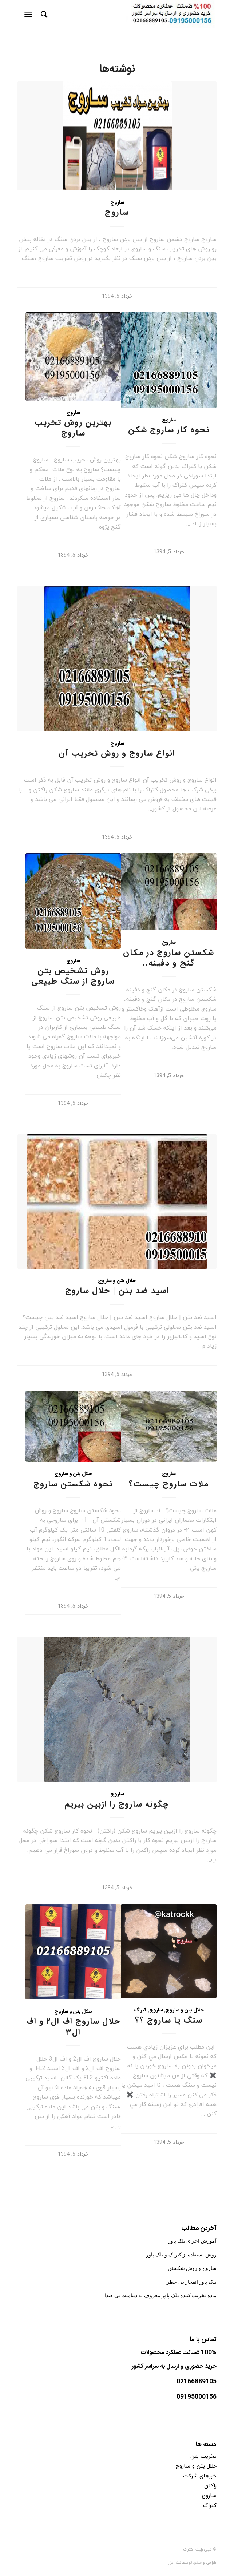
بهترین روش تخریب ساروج (73, 428)
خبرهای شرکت (200, 2475)
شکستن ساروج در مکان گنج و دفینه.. (168, 958)
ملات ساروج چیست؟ (169, 1484)
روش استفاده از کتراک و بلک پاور (181, 2255)
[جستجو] (43, 14)
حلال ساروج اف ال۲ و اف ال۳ (73, 2027)
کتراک (140, 2010)
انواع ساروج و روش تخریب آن (117, 754)
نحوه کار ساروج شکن (169, 430)
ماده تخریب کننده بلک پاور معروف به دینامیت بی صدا (160, 2295)
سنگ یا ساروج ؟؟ (169, 2020)
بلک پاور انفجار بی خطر (192, 2282)
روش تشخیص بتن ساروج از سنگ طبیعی (73, 976)
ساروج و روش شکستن (192, 2268)
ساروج (117, 202)
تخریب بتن (203, 2456)
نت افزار (175, 2562)
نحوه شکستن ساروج (73, 1484)
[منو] (29, 14)
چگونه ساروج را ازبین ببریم (117, 1804)
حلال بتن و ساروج (117, 1280)
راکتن (210, 2485)
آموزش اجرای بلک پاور (192, 2241)
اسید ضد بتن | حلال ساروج (117, 1291)
